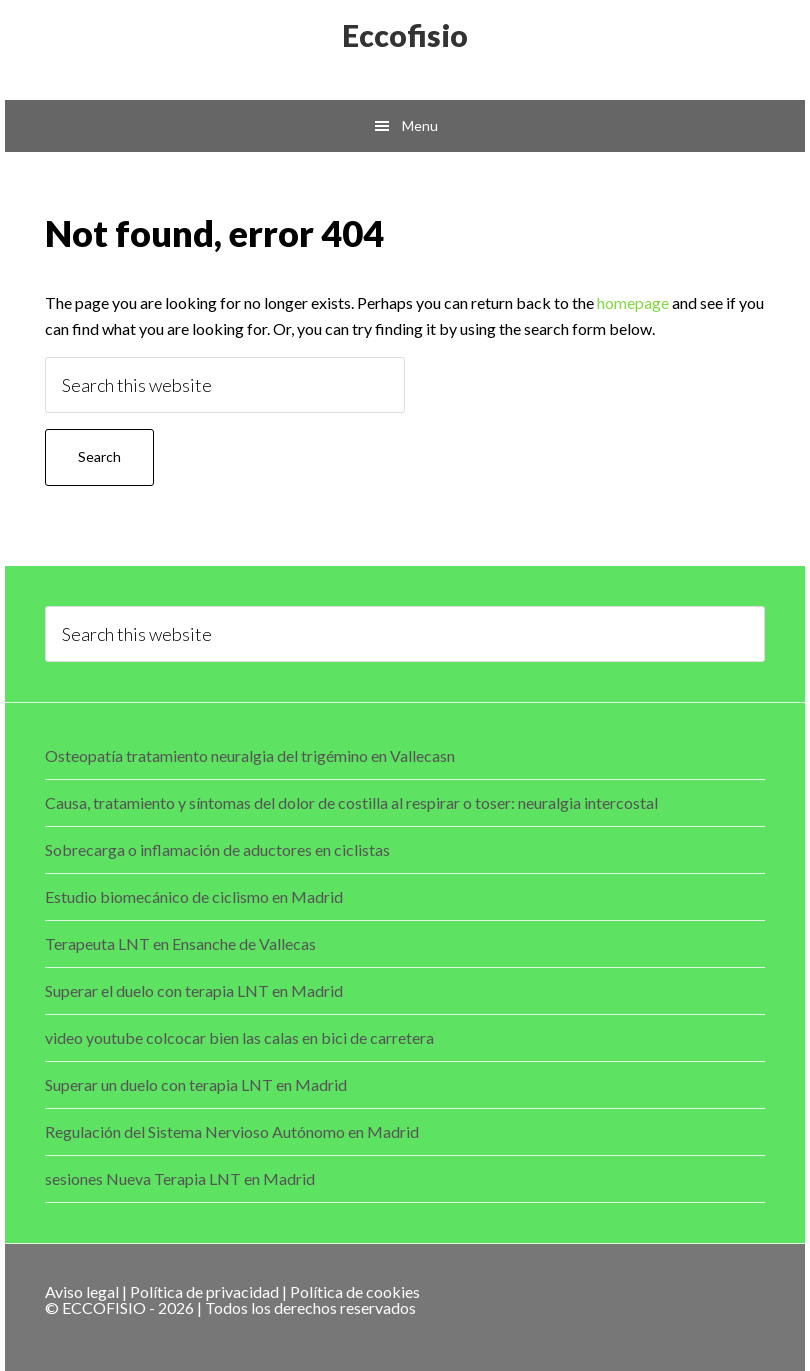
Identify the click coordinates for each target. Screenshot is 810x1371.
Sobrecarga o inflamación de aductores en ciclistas (217, 849)
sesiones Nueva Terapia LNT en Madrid (180, 1178)
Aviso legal (82, 1291)
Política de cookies (355, 1291)
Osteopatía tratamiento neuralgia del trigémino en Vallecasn (250, 755)
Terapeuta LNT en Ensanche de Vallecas (180, 943)
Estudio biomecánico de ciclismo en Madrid (194, 896)
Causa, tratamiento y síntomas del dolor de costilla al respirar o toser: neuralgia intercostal (351, 802)
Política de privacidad (204, 1291)
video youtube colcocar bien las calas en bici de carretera (239, 1037)
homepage (633, 302)
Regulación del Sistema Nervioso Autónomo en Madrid (232, 1131)
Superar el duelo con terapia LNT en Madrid (194, 990)
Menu (420, 125)
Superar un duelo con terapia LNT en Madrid (196, 1084)
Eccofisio (405, 35)
